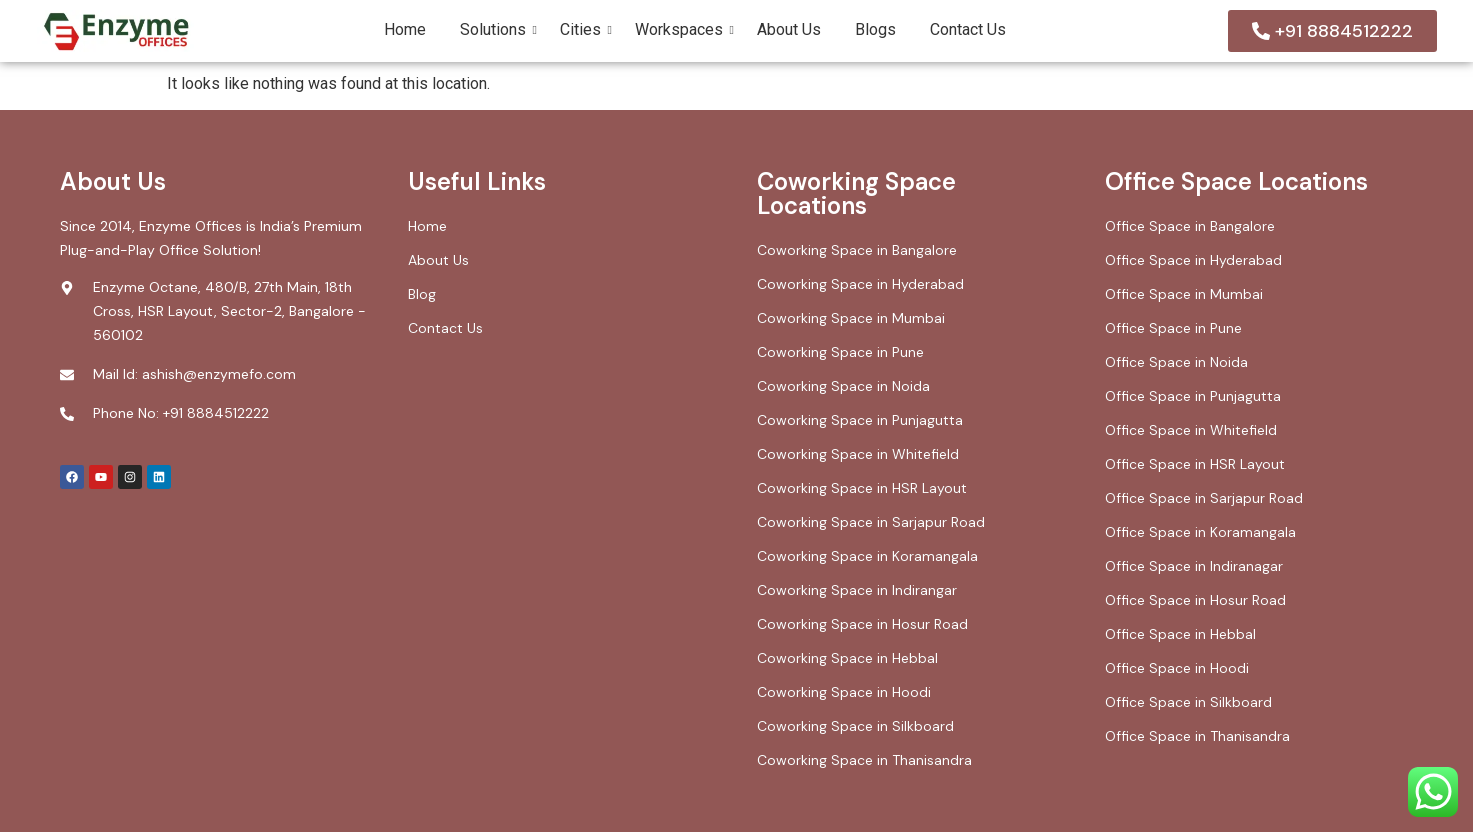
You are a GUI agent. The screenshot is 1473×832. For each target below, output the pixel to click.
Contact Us (968, 29)
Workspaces (682, 29)
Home (405, 29)
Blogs (875, 29)
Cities (584, 29)
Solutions (496, 29)
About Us (789, 29)
